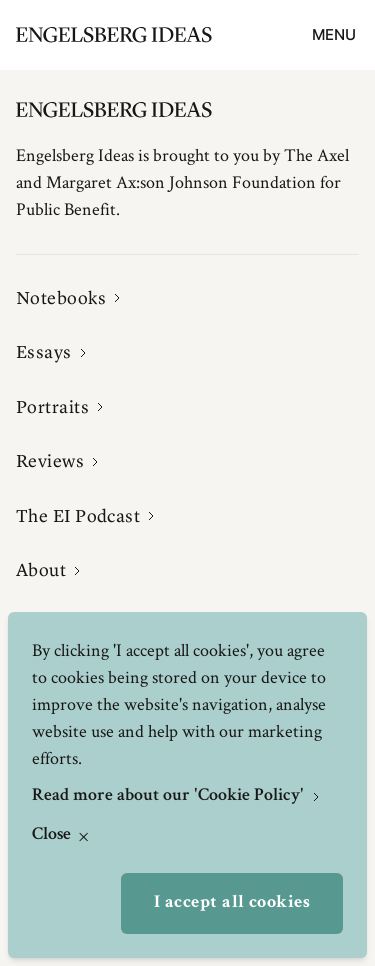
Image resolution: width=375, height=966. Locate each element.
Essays (44, 352)
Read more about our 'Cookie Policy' (170, 796)
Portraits (52, 407)
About (41, 570)
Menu (334, 34)
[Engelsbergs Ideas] (114, 35)
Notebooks (61, 298)
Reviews (50, 461)
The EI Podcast (78, 516)
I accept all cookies (232, 903)
